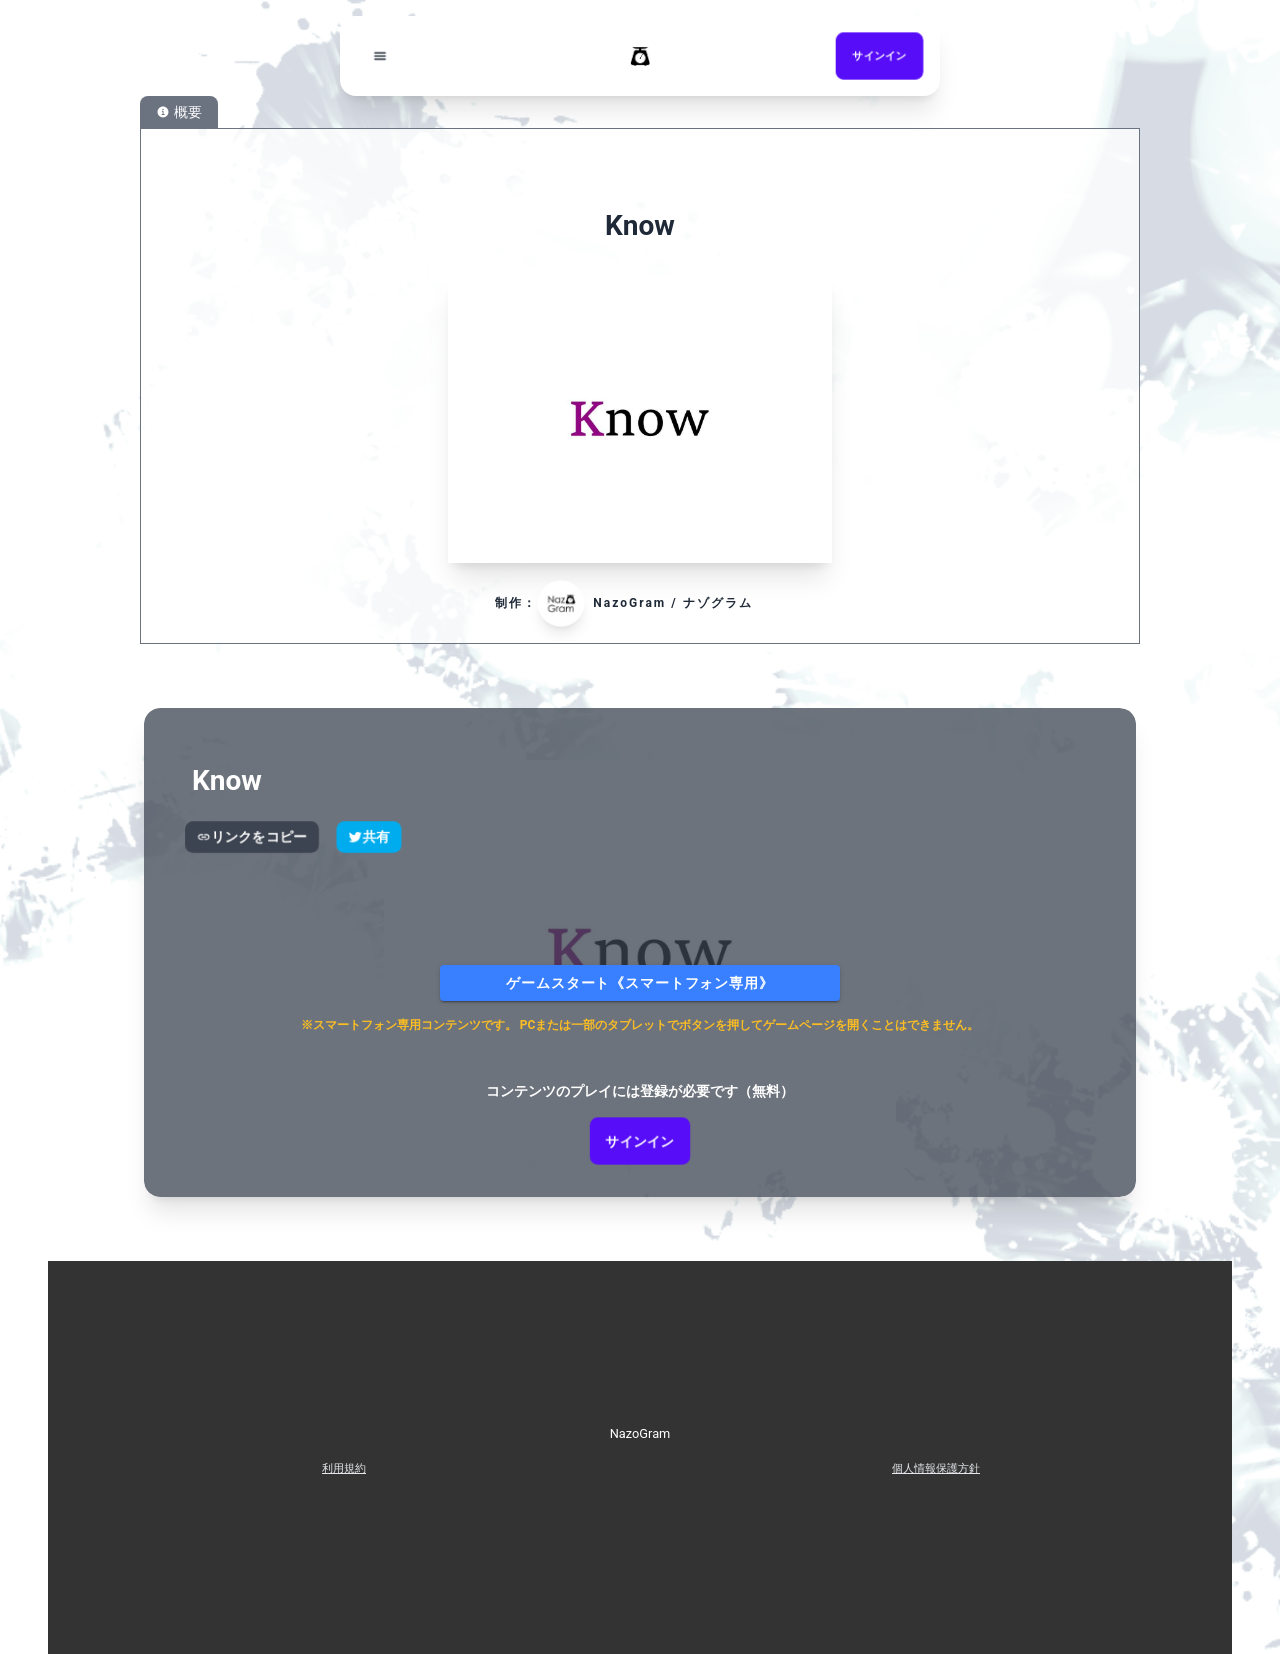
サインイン (640, 1141)
